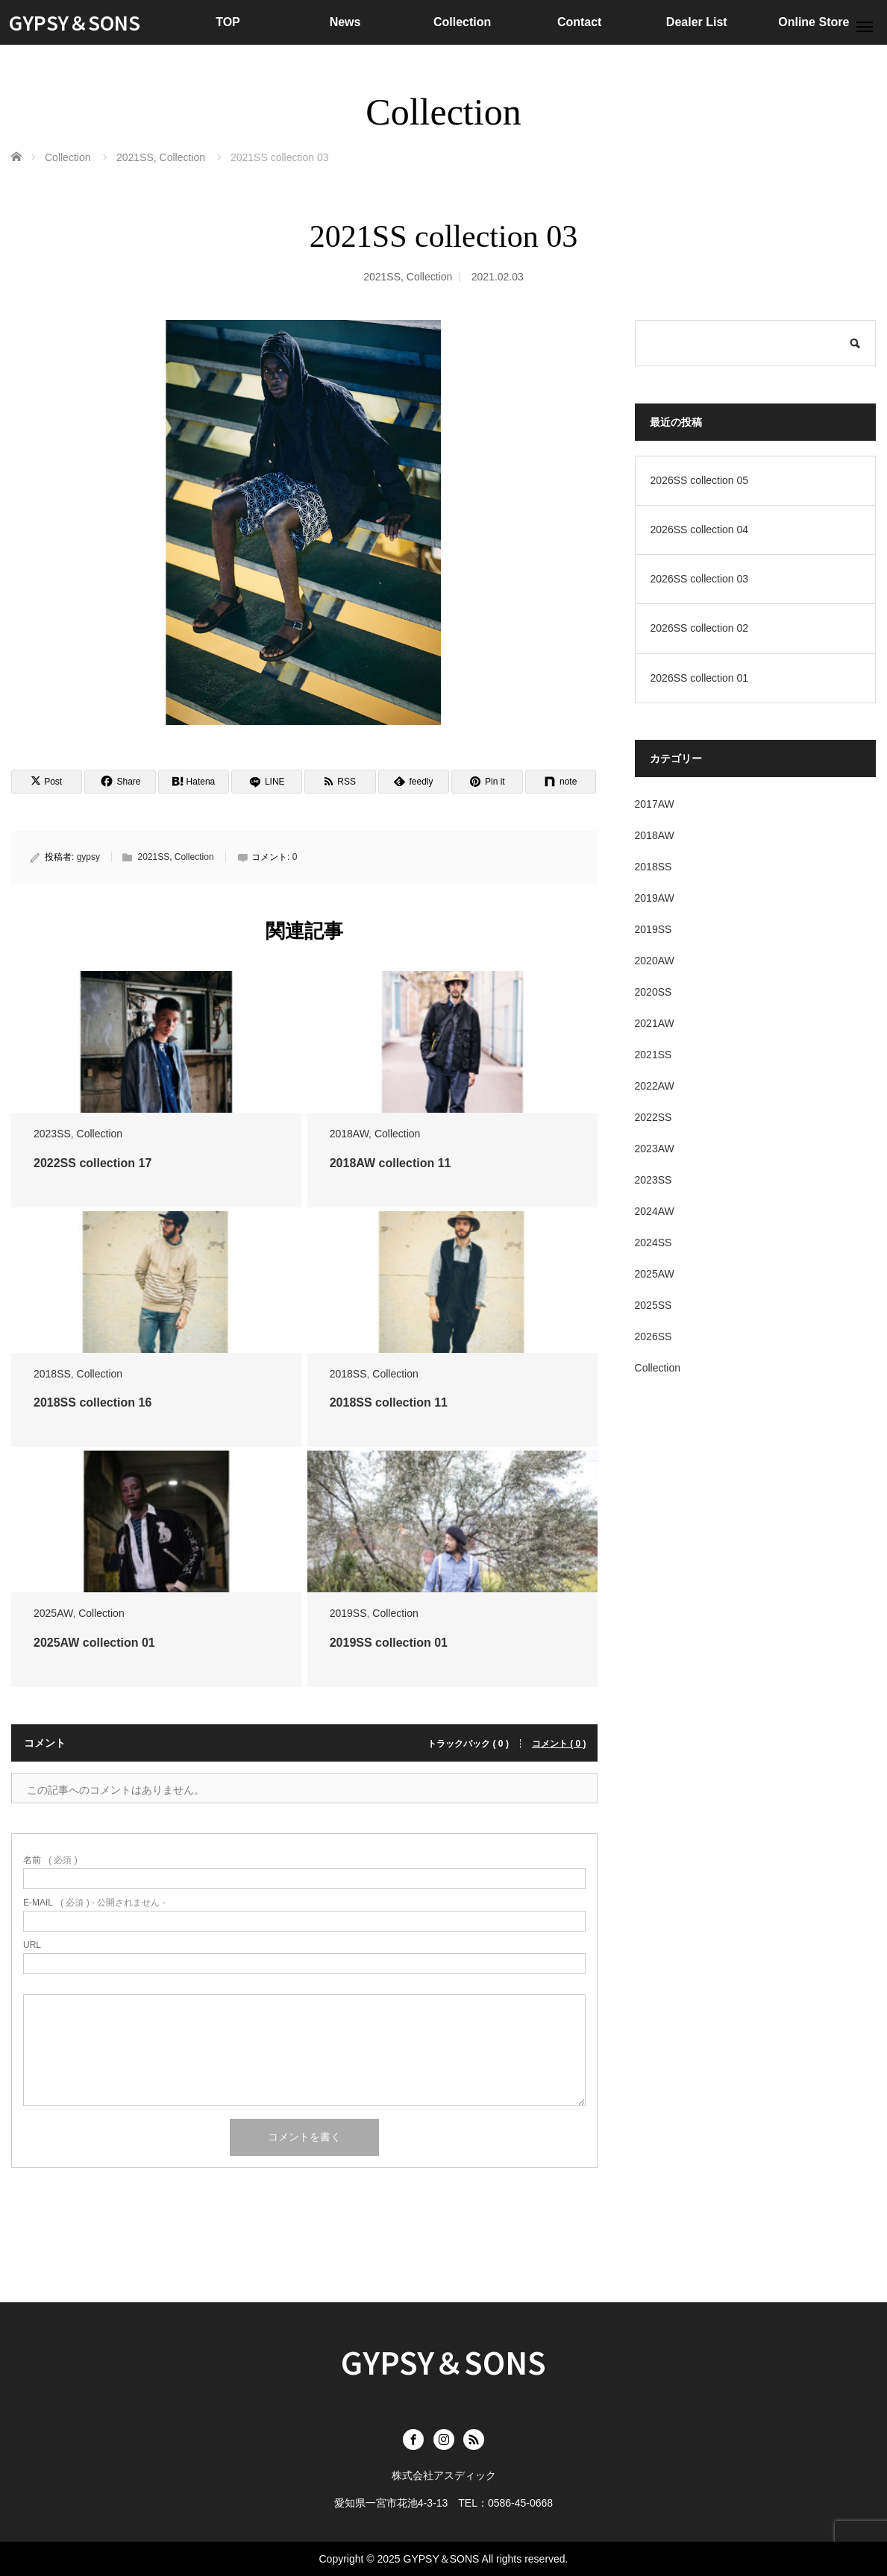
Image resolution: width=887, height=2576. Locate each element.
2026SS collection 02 (700, 628)
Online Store (813, 22)
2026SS (653, 1336)
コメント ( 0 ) (559, 1743)
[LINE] (266, 782)
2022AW (654, 1086)
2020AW (654, 961)
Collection (462, 22)
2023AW (654, 1149)
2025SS (653, 1305)
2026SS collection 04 (700, 529)
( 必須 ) (50, 1860)
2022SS (653, 1117)
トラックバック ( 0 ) (468, 1743)
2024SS (653, 1242)
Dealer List (696, 22)
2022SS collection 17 (92, 1163)
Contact (579, 22)
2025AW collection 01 (94, 1642)
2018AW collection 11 (390, 1163)
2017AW (654, 804)
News (345, 22)
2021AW (654, 1023)
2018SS (52, 1374)
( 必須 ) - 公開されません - (94, 1902)
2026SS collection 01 (700, 678)
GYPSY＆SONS (74, 22)
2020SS (653, 992)
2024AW (654, 1211)
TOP (228, 22)
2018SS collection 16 (92, 1402)
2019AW (654, 898)
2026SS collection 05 (700, 480)
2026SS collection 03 (700, 579)
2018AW (349, 1134)
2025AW (53, 1613)
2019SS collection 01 (389, 1642)
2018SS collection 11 (389, 1402)
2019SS (348, 1613)
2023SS (52, 1134)
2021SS (382, 277)
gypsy (88, 857)
